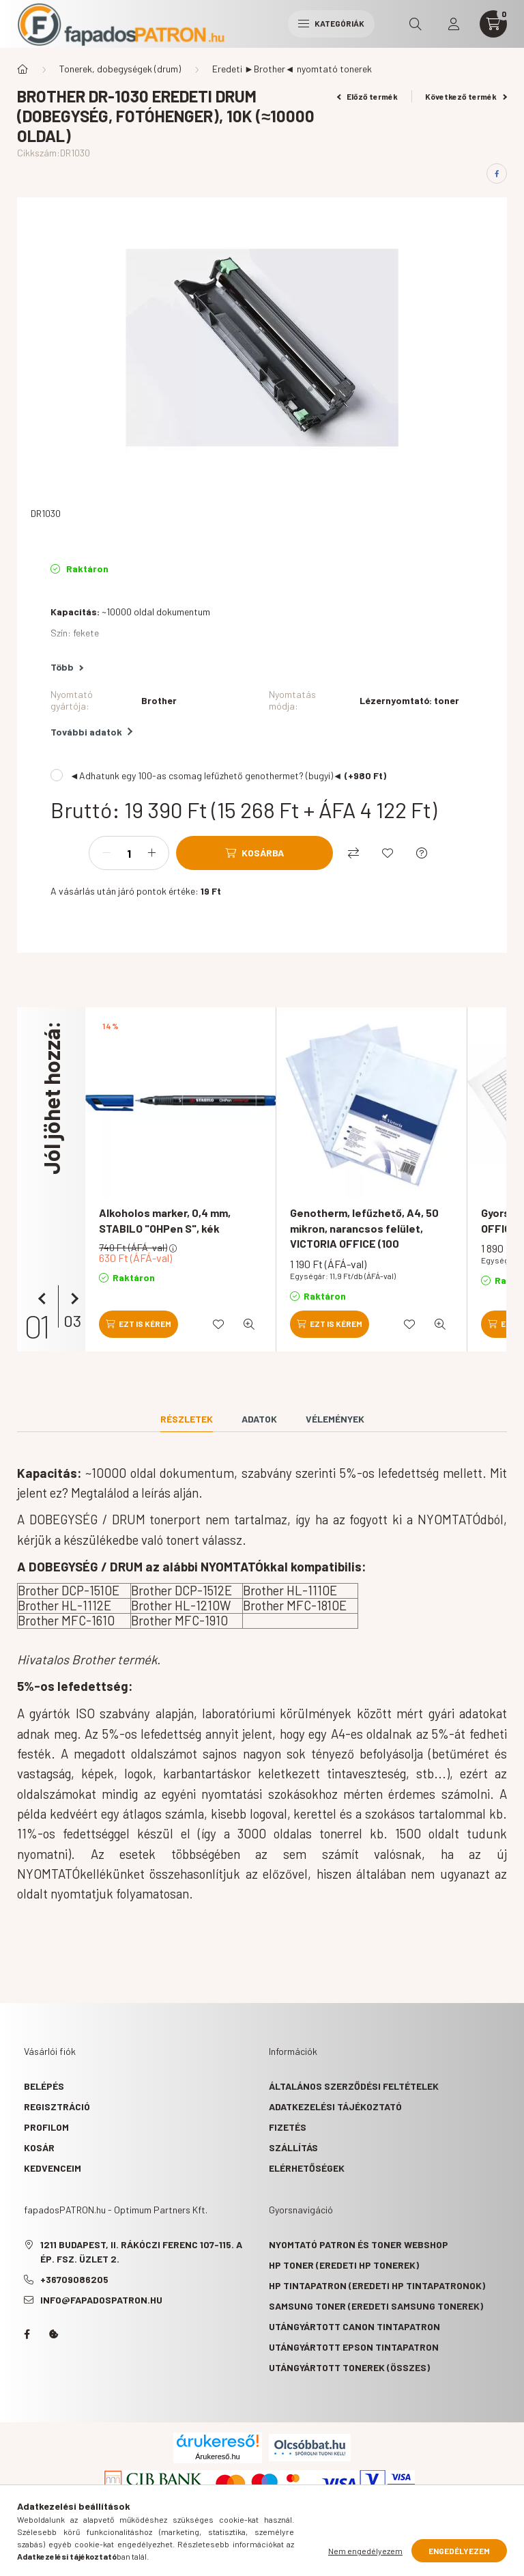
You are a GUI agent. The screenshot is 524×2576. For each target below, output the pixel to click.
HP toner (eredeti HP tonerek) (344, 2265)
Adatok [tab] (259, 1419)
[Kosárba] (254, 853)
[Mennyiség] (129, 853)
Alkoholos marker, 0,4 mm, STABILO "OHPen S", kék (165, 1220)
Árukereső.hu (217, 2456)
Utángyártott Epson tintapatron (354, 2347)
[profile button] (453, 24)
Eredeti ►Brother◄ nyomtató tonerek (292, 68)
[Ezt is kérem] (138, 1324)
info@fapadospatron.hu (101, 2300)
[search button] (415, 24)
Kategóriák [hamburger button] (331, 23)
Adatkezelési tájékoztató (335, 2106)
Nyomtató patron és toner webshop (358, 2244)
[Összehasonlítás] (353, 853)
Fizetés (287, 2127)
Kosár (39, 2147)
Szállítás (293, 2147)
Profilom (46, 2127)
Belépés (44, 2086)
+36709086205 (74, 2279)
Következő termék (466, 96)
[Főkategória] (22, 68)
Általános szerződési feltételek (354, 2086)
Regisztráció (57, 2106)
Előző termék (367, 96)
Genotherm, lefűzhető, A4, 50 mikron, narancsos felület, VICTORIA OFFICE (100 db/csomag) (364, 1235)
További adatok (91, 732)
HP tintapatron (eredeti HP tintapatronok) (377, 2285)
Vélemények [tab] (335, 1419)
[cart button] (493, 24)
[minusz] (106, 853)
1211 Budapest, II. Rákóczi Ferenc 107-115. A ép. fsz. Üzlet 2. (141, 2252)
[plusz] (151, 853)
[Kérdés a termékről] (421, 853)
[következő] (71, 1299)
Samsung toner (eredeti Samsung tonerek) (376, 2306)
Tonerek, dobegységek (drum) (120, 68)
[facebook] (496, 173)
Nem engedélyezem (365, 2551)
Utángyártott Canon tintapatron (354, 2326)
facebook (26, 2334)
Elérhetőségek (307, 2168)
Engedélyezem (459, 2551)
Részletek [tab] (186, 1419)
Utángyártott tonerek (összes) (349, 2367)
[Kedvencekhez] (387, 853)
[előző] (44, 1299)
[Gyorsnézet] (249, 1324)
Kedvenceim (52, 2168)
